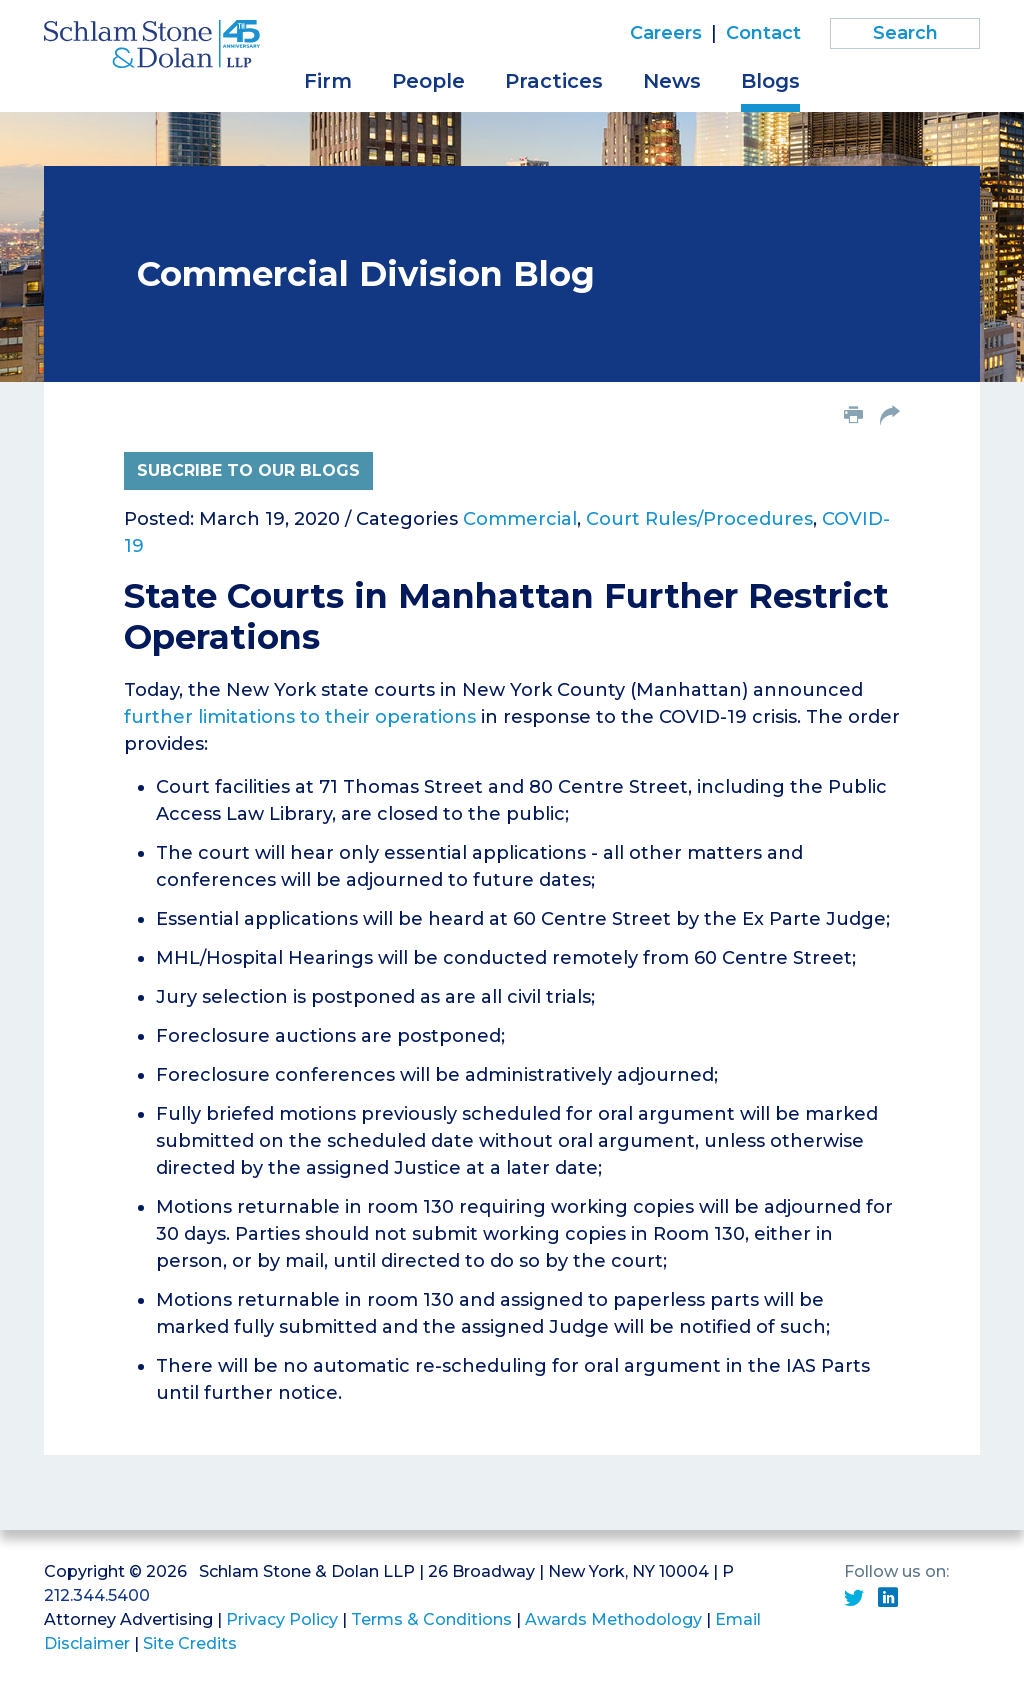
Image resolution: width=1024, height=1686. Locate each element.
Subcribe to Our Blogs (248, 470)
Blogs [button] (770, 81)
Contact (763, 33)
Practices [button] (554, 81)
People (428, 81)
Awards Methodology (613, 1619)
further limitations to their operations (300, 717)
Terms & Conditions (431, 1619)
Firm (328, 81)
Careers (666, 33)
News (672, 81)
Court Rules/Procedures (699, 519)
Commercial (520, 519)
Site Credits (190, 1643)
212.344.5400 (97, 1595)
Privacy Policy (282, 1619)
